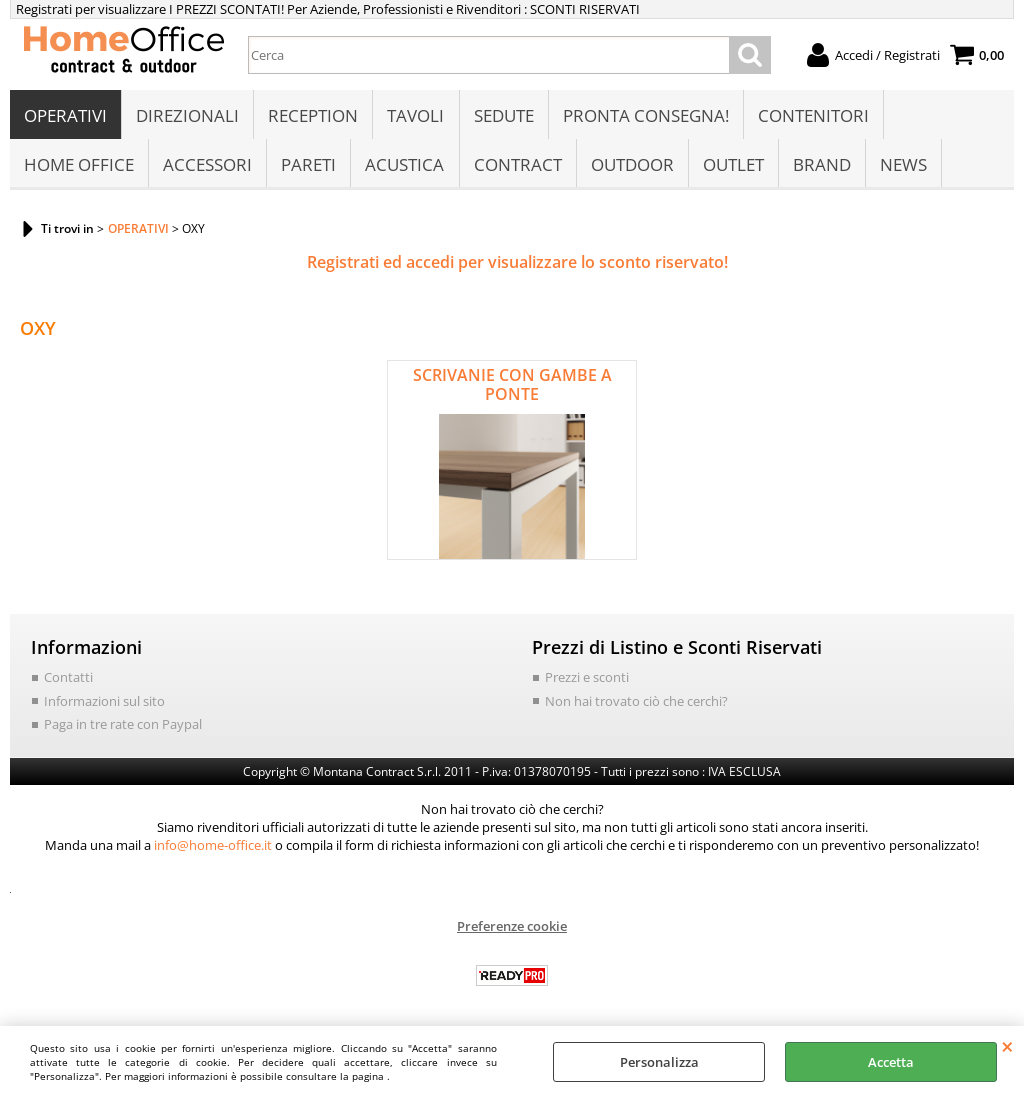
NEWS (902, 166)
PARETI (308, 166)
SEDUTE (503, 116)
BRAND (821, 166)
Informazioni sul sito (104, 704)
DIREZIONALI (187, 116)
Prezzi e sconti (587, 681)
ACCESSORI (207, 166)
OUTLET (732, 166)
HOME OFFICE (79, 166)
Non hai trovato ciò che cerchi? (636, 704)
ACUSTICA (404, 166)
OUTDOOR (631, 166)
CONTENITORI (812, 116)
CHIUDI (1007, 1046)
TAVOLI (415, 116)
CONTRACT (517, 166)
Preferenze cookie (512, 929)
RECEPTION (313, 116)
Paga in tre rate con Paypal (123, 728)
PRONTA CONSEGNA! (645, 116)
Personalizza (659, 1062)
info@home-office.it (213, 848)
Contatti (68, 681)
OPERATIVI (65, 116)
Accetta (891, 1062)
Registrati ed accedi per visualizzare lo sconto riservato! (517, 266)
